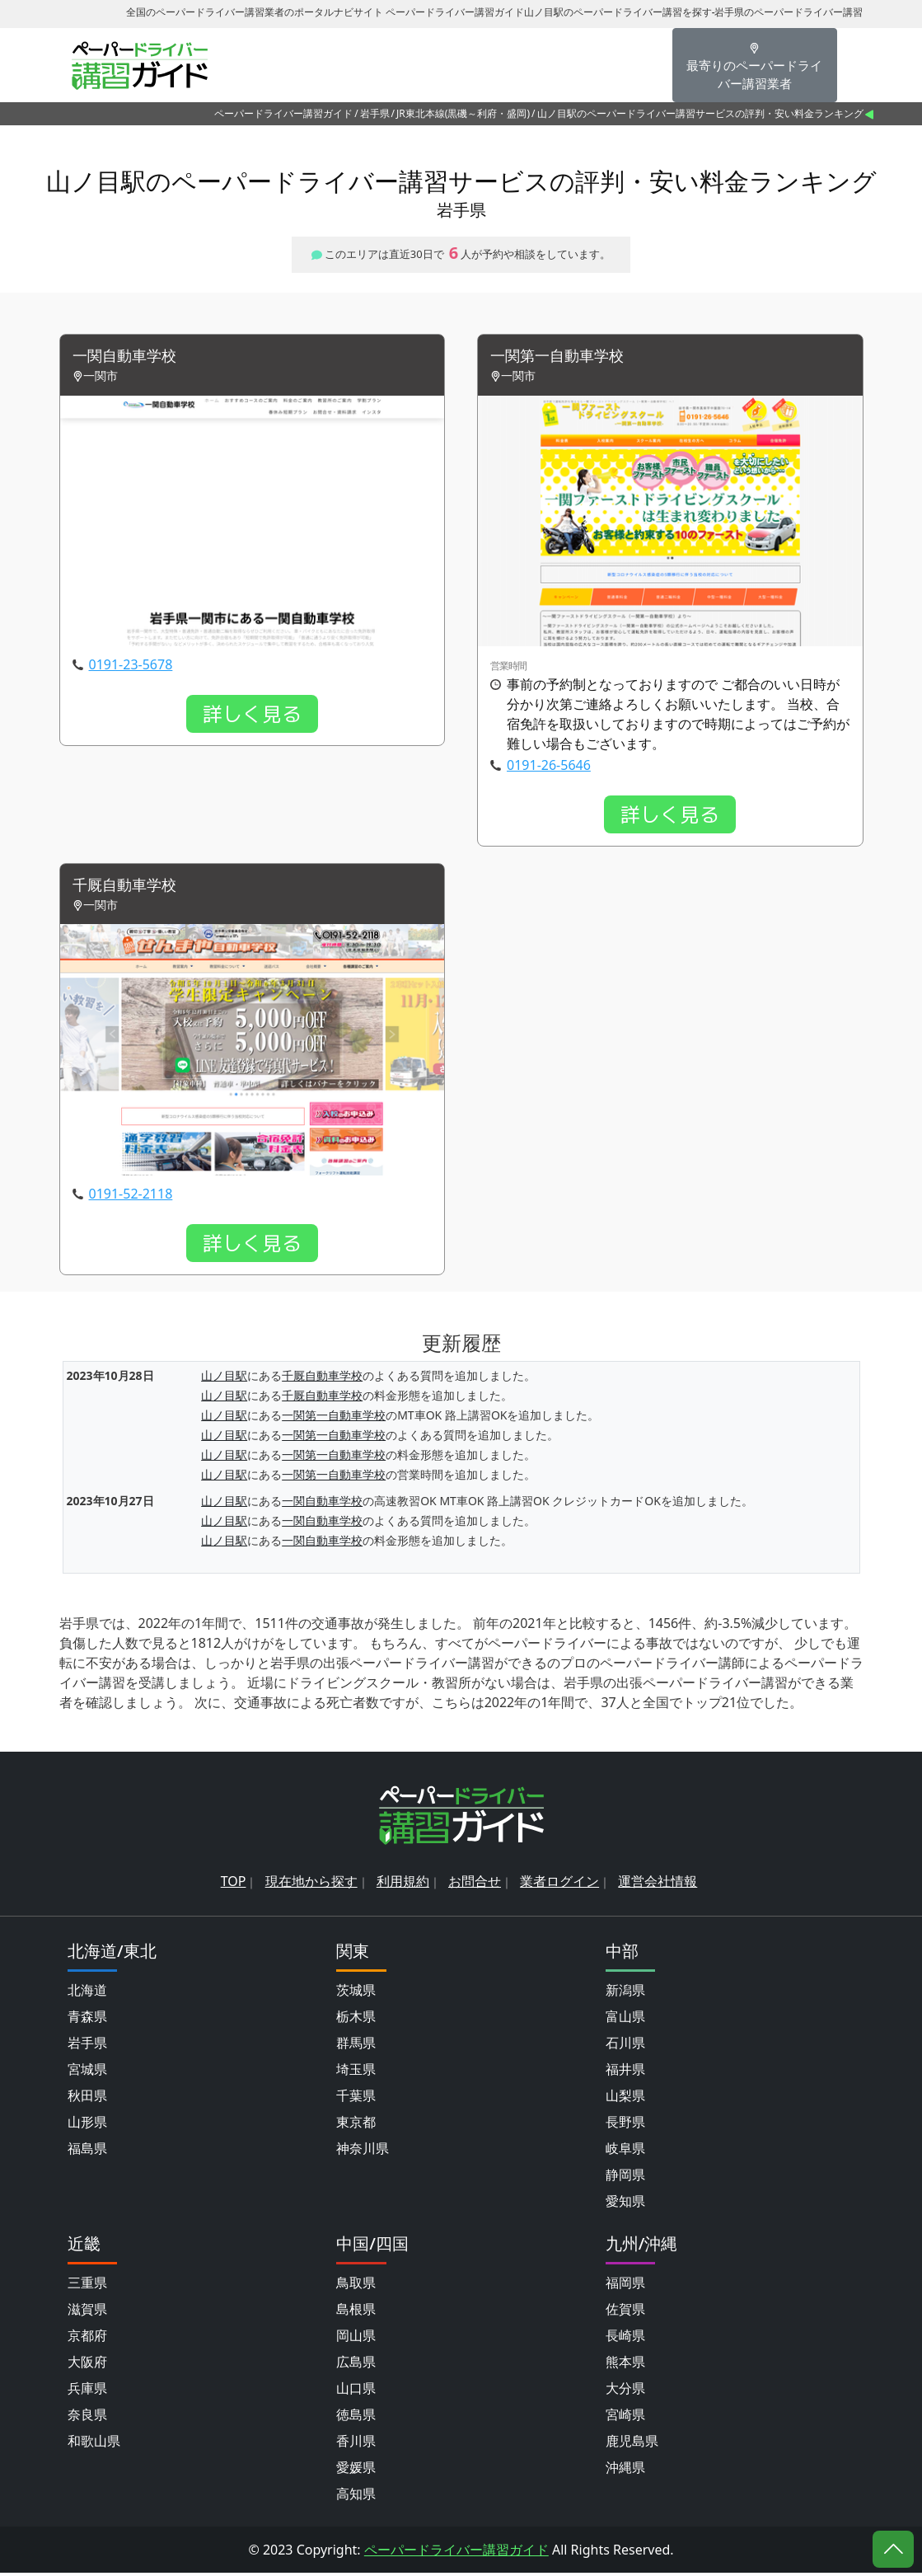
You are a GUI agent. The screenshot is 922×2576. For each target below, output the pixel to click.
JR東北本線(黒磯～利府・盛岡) (463, 113)
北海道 (87, 1993)
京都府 (87, 2339)
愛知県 (625, 2204)
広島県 (356, 2365)
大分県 (625, 2391)
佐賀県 (625, 2312)
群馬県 (356, 2046)
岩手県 (375, 113)
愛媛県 (356, 2470)
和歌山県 (94, 2444)
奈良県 (87, 2418)
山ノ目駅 (224, 1379)
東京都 (356, 2125)
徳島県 (356, 2418)
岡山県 (356, 2339)
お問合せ (474, 1884)
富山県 (625, 2020)
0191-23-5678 (131, 666)
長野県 (625, 2125)
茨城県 (356, 1993)
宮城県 (87, 2072)
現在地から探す (311, 1884)
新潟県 (625, 1993)
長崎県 (625, 2339)
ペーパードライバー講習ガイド (283, 113)
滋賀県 (87, 2312)
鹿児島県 (632, 2444)
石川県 (625, 2046)
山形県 (87, 2125)
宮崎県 (625, 2418)
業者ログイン (559, 1884)
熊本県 (625, 2365)
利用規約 (403, 1884)
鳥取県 (356, 2286)
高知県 (356, 2497)
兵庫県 (87, 2391)
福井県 (625, 2072)
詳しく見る (252, 715)
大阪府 (87, 2365)
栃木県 (356, 2020)
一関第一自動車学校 (564, 357)
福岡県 (625, 2286)
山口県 (356, 2391)
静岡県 (625, 2178)
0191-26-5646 (549, 767)
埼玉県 (356, 2072)
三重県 (87, 2286)
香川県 (356, 2444)
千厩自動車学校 (130, 888)
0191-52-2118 (131, 1197)
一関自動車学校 (130, 357)
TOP (233, 1884)
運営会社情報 (657, 1884)
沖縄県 (625, 2470)
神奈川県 (362, 2151)
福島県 (87, 2151)
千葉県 (356, 2099)
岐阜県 (625, 2151)
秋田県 (87, 2099)
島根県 (356, 2312)
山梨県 (625, 2099)
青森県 (87, 2020)
